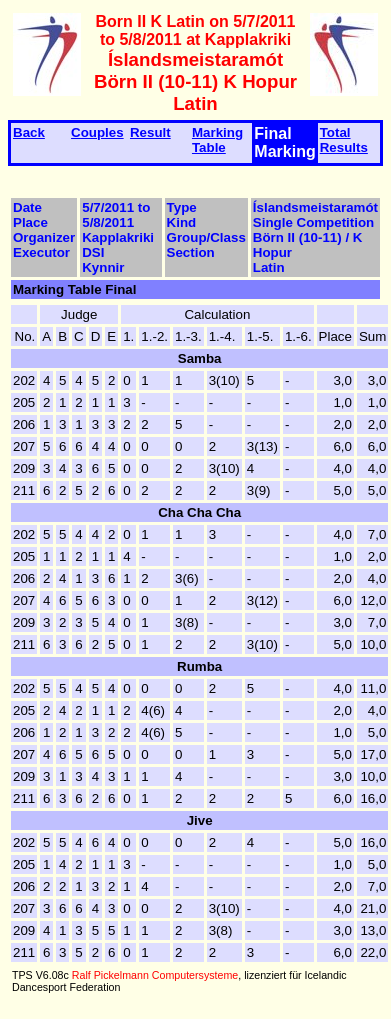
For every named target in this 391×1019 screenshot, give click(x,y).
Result (150, 132)
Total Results (344, 140)
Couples (97, 132)
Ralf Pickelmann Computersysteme (155, 975)
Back (29, 132)
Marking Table (217, 140)
